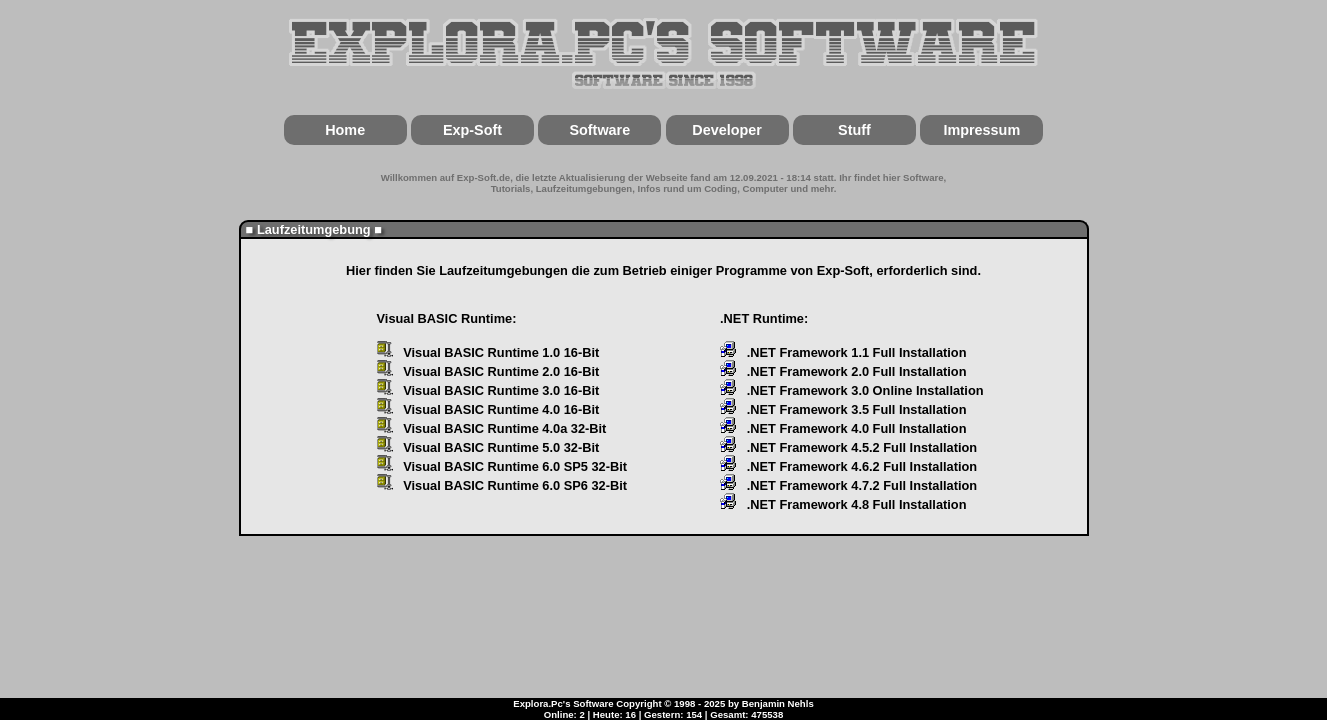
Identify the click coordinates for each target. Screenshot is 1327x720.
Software (599, 130)
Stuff (854, 130)
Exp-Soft (472, 130)
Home (345, 130)
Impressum (981, 130)
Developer (727, 130)
